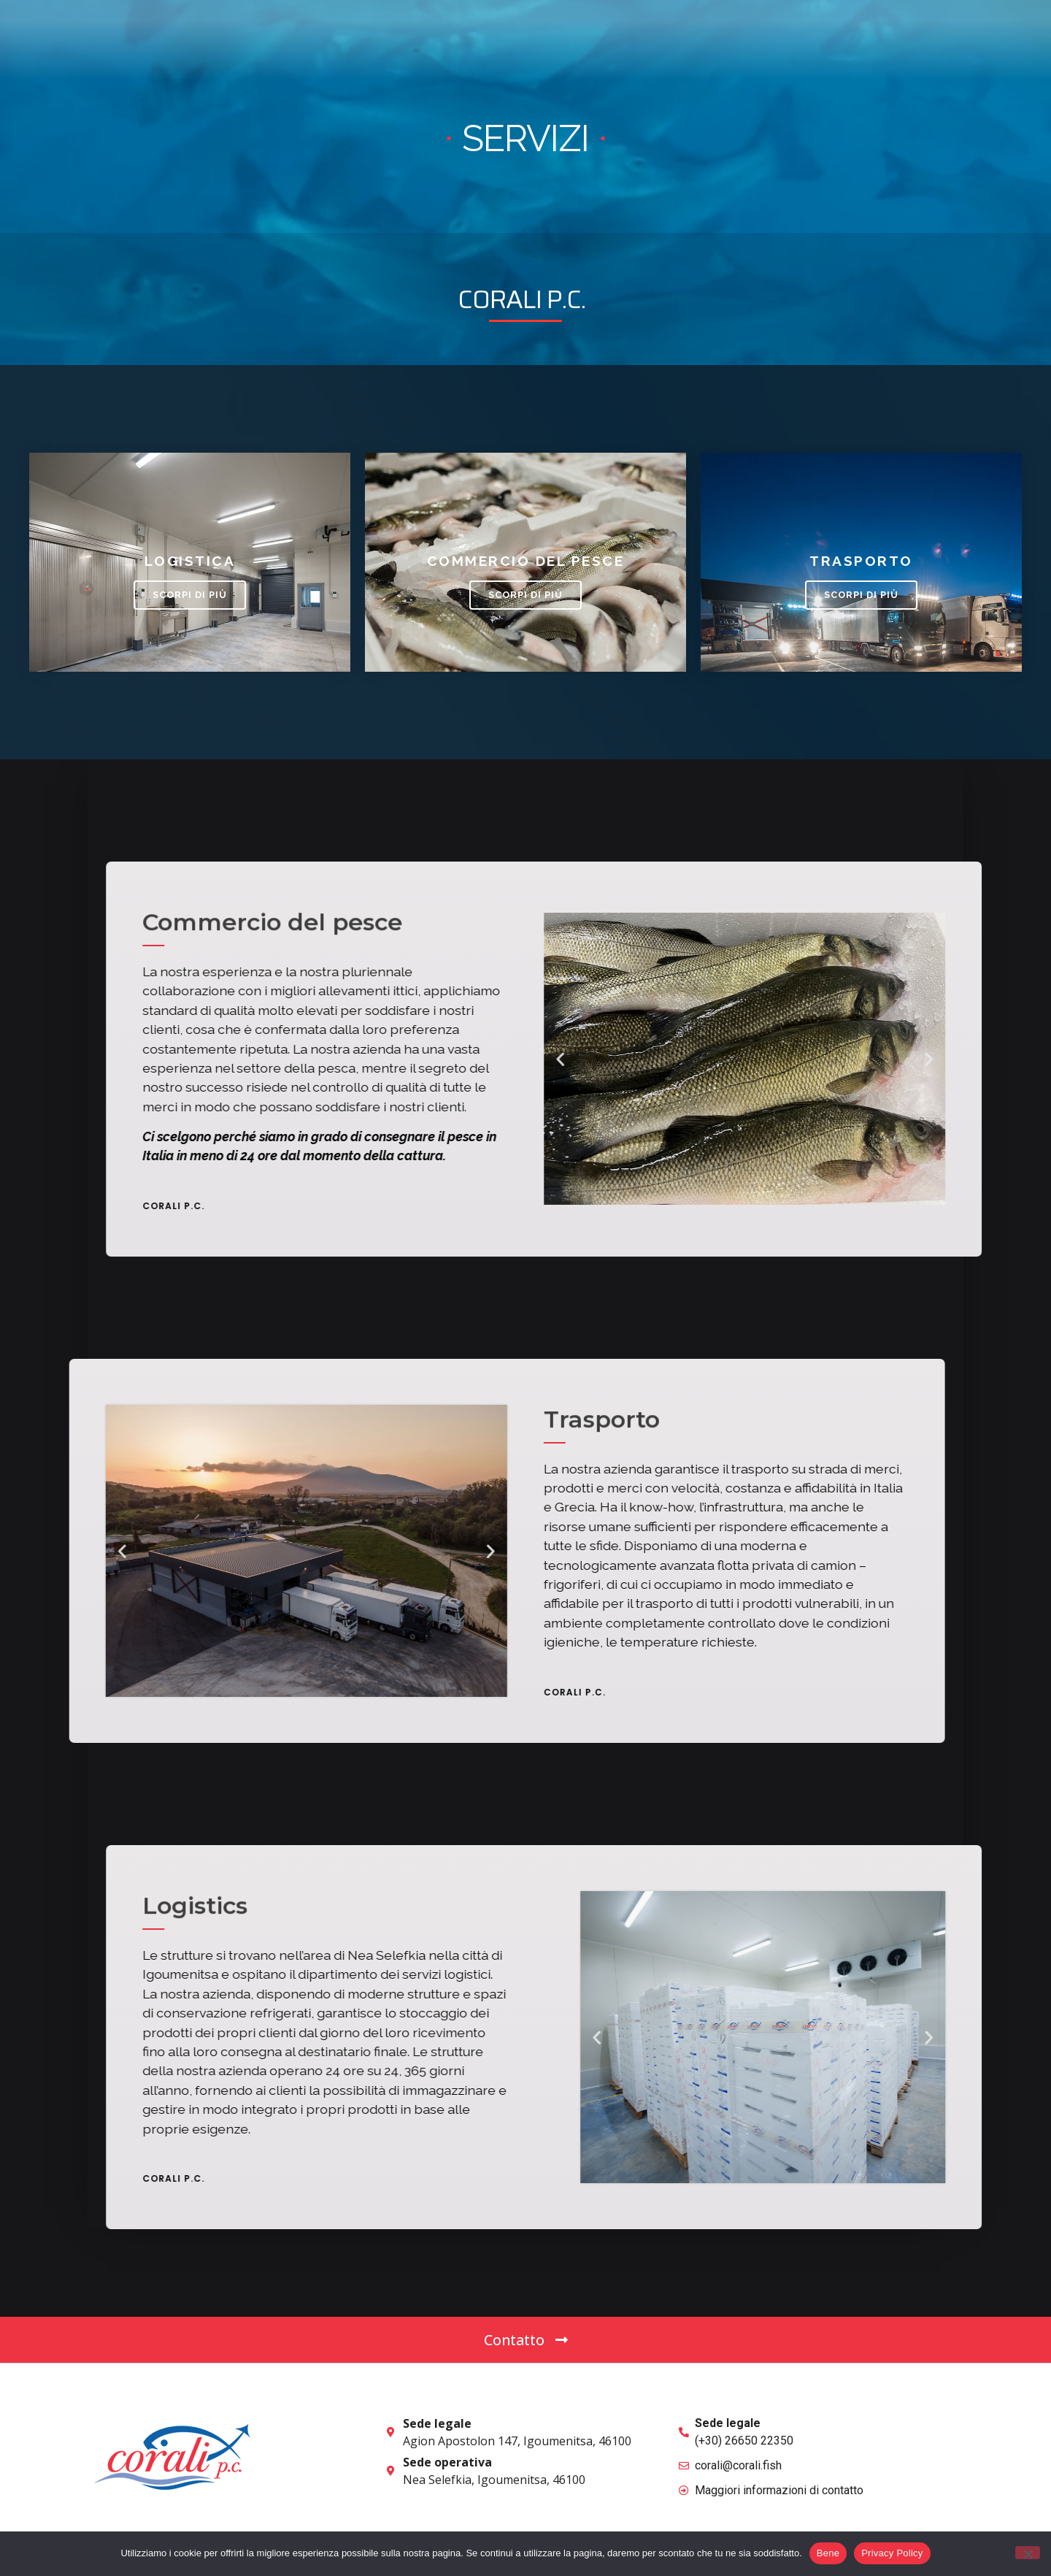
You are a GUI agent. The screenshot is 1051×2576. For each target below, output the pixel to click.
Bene (828, 2553)
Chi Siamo (574, 40)
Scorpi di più (190, 594)
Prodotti (654, 40)
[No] (1027, 2552)
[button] (878, 40)
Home (504, 40)
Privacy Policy (892, 2553)
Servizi (726, 40)
